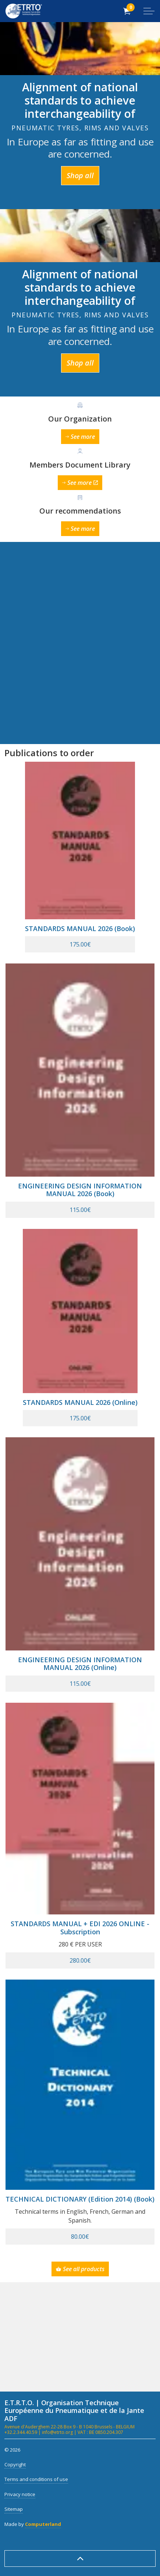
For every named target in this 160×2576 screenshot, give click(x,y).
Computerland (43, 2524)
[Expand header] (149, 11)
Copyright (15, 2464)
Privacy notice (19, 2494)
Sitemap (13, 2509)
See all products (80, 2269)
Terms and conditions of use (36, 2479)
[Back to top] (80, 2558)
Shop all (80, 175)
